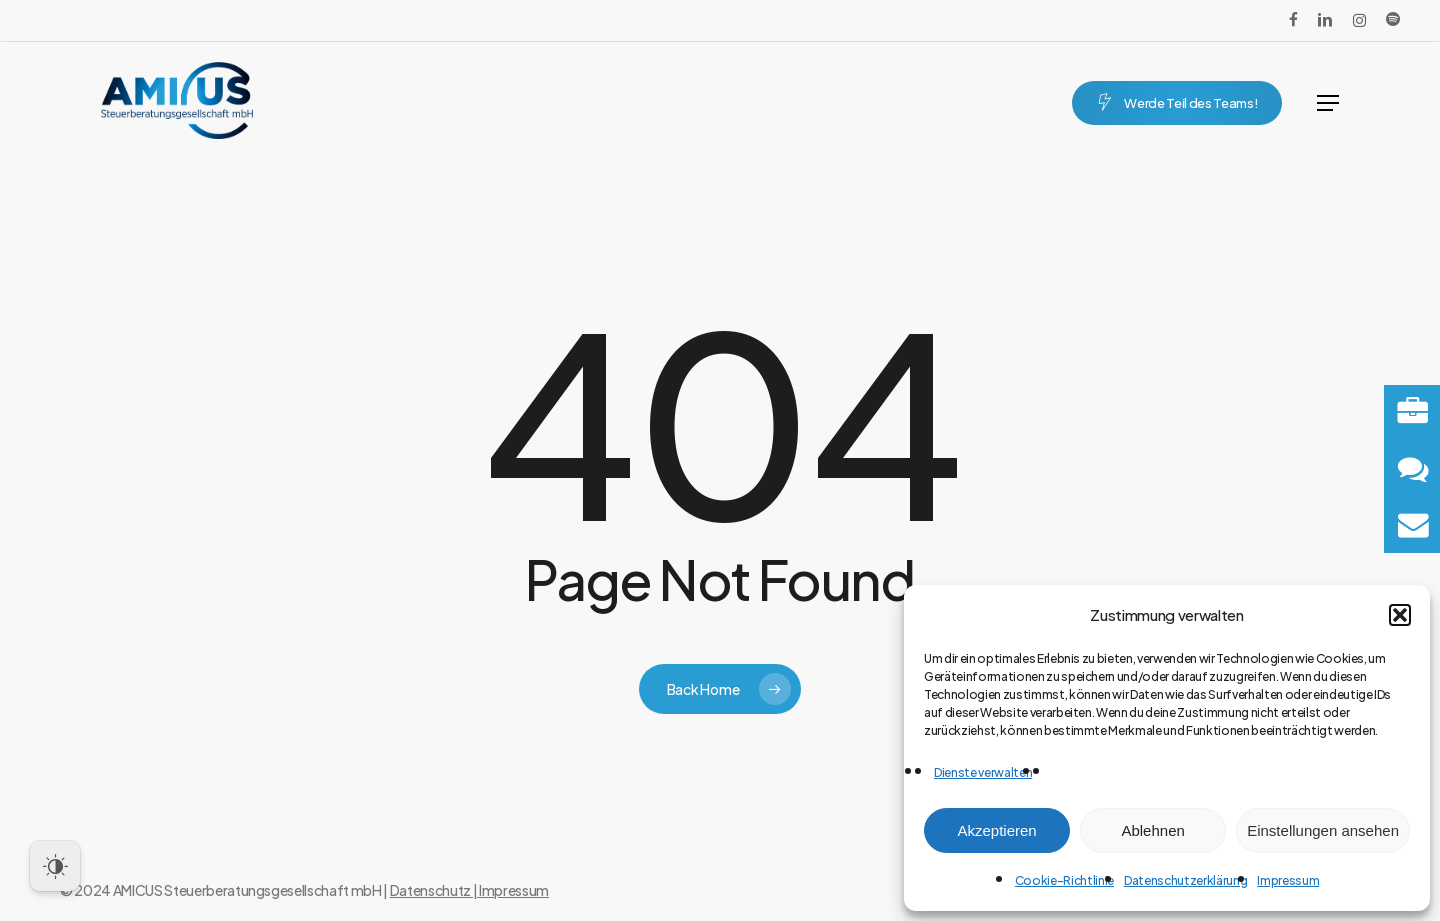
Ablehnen (1152, 830)
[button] (1400, 615)
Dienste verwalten (983, 772)
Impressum (1288, 880)
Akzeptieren (996, 830)
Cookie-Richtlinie (1064, 880)
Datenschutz (430, 890)
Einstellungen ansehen (1323, 830)
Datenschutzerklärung (1185, 880)
